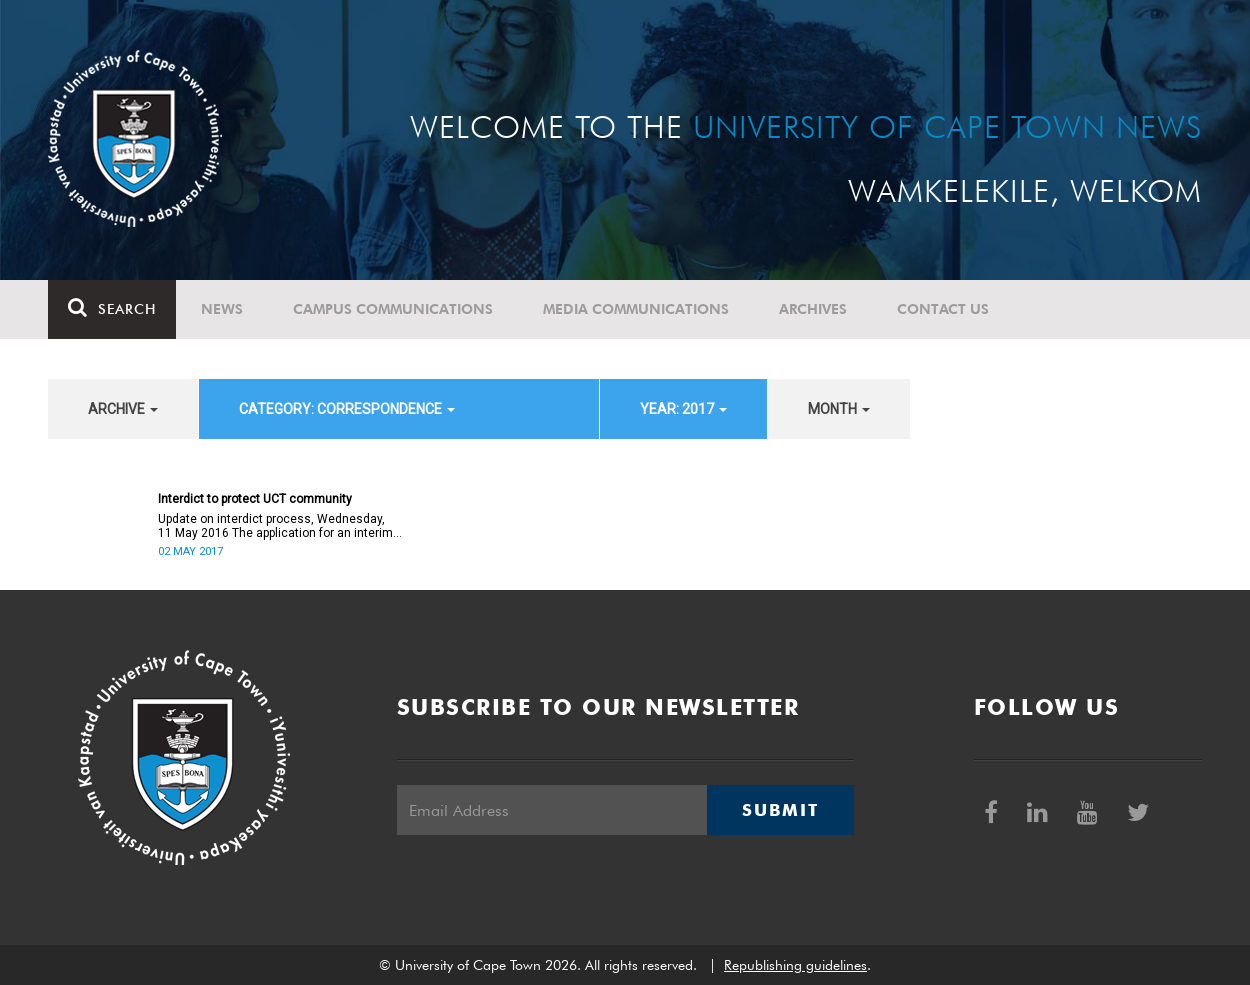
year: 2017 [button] (683, 409)
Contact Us (943, 309)
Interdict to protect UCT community (255, 499)
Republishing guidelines (795, 965)
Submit (780, 810)
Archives (813, 309)
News (222, 309)
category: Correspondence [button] (347, 409)
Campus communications (393, 309)
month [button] (839, 409)
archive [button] (123, 409)
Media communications (636, 309)
